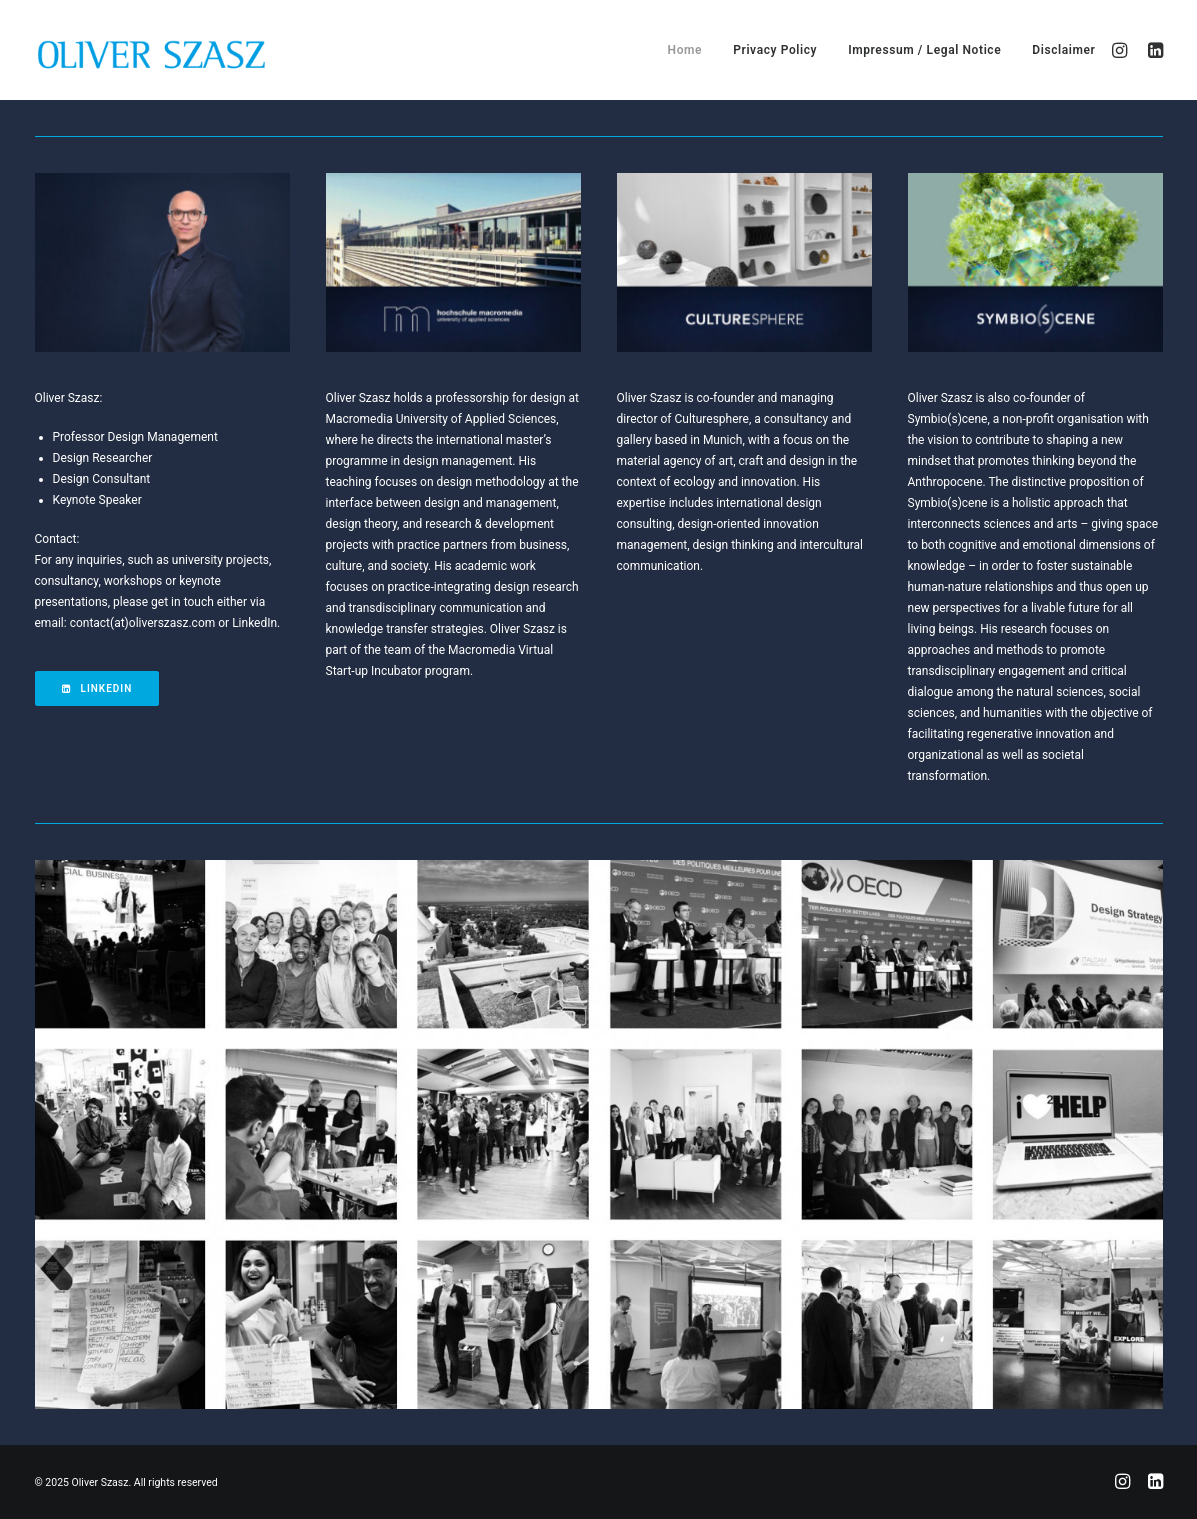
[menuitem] (685, 50)
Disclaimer (1063, 50)
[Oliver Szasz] (150, 50)
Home (685, 50)
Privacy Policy (775, 50)
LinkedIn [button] (97, 688)
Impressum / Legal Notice (924, 50)
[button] (1122, 50)
